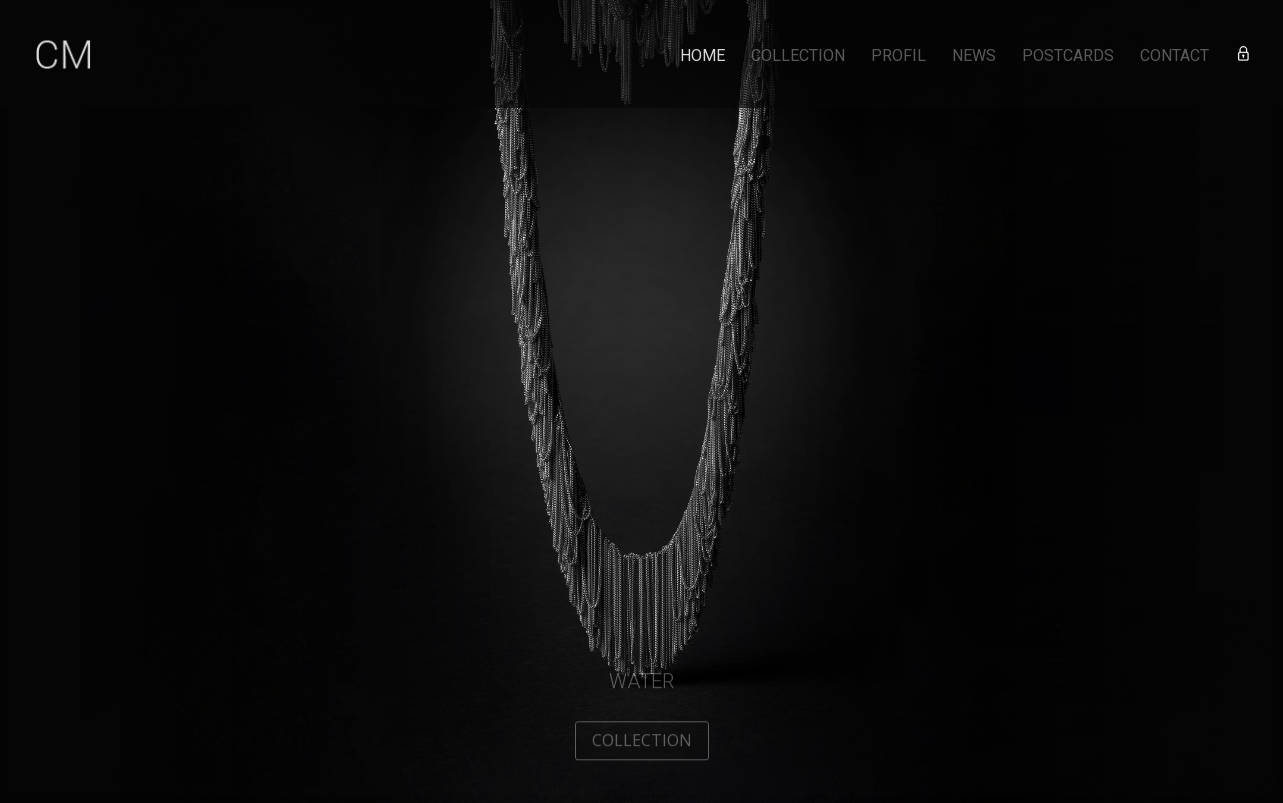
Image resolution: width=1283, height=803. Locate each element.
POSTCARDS (1068, 57)
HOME (702, 57)
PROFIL (898, 57)
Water (641, 686)
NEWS (974, 57)
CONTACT (1174, 57)
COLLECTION (798, 57)
